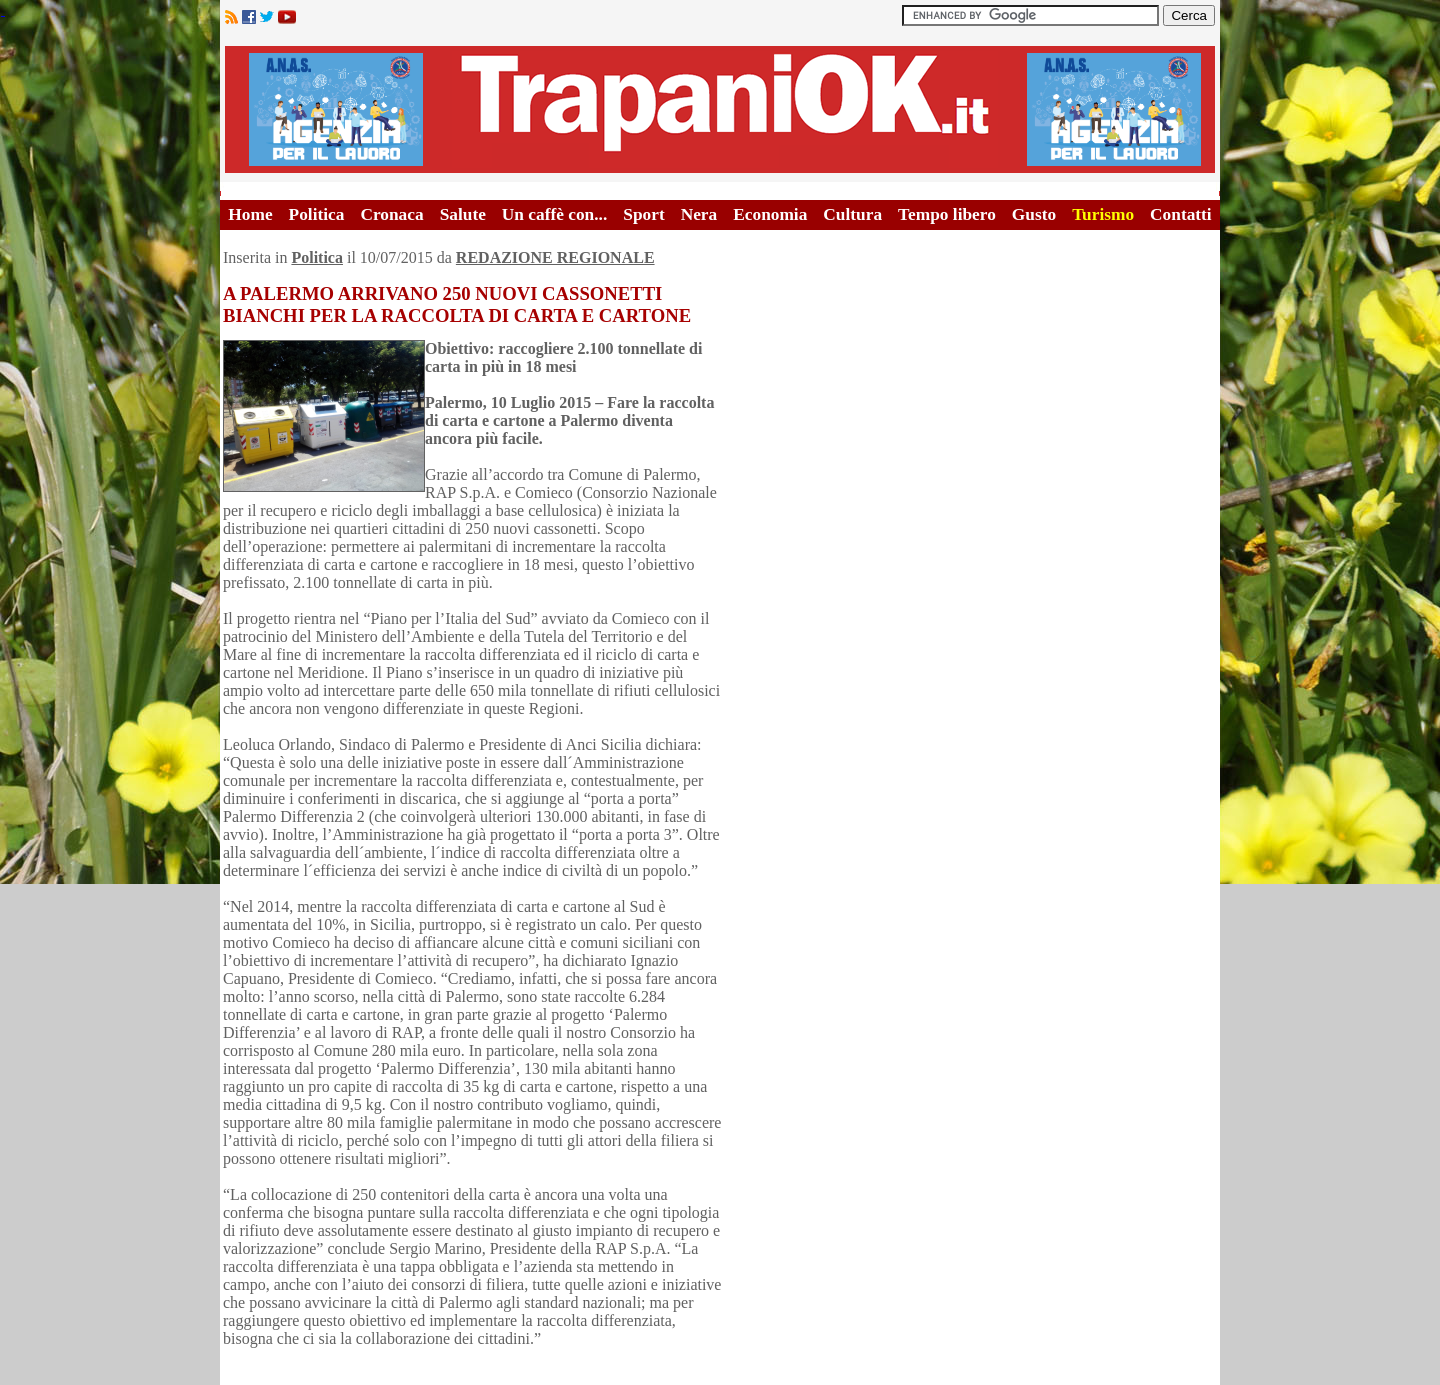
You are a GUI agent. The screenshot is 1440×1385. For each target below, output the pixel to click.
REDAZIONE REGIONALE (555, 257)
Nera (699, 214)
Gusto (1034, 214)
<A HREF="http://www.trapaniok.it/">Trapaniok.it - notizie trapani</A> (720, 109)
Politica (317, 214)
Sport (643, 214)
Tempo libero (947, 214)
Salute (463, 214)
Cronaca (391, 214)
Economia (770, 214)
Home (250, 214)
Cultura (852, 214)
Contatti (1181, 214)
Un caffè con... (554, 214)
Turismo (1103, 214)
